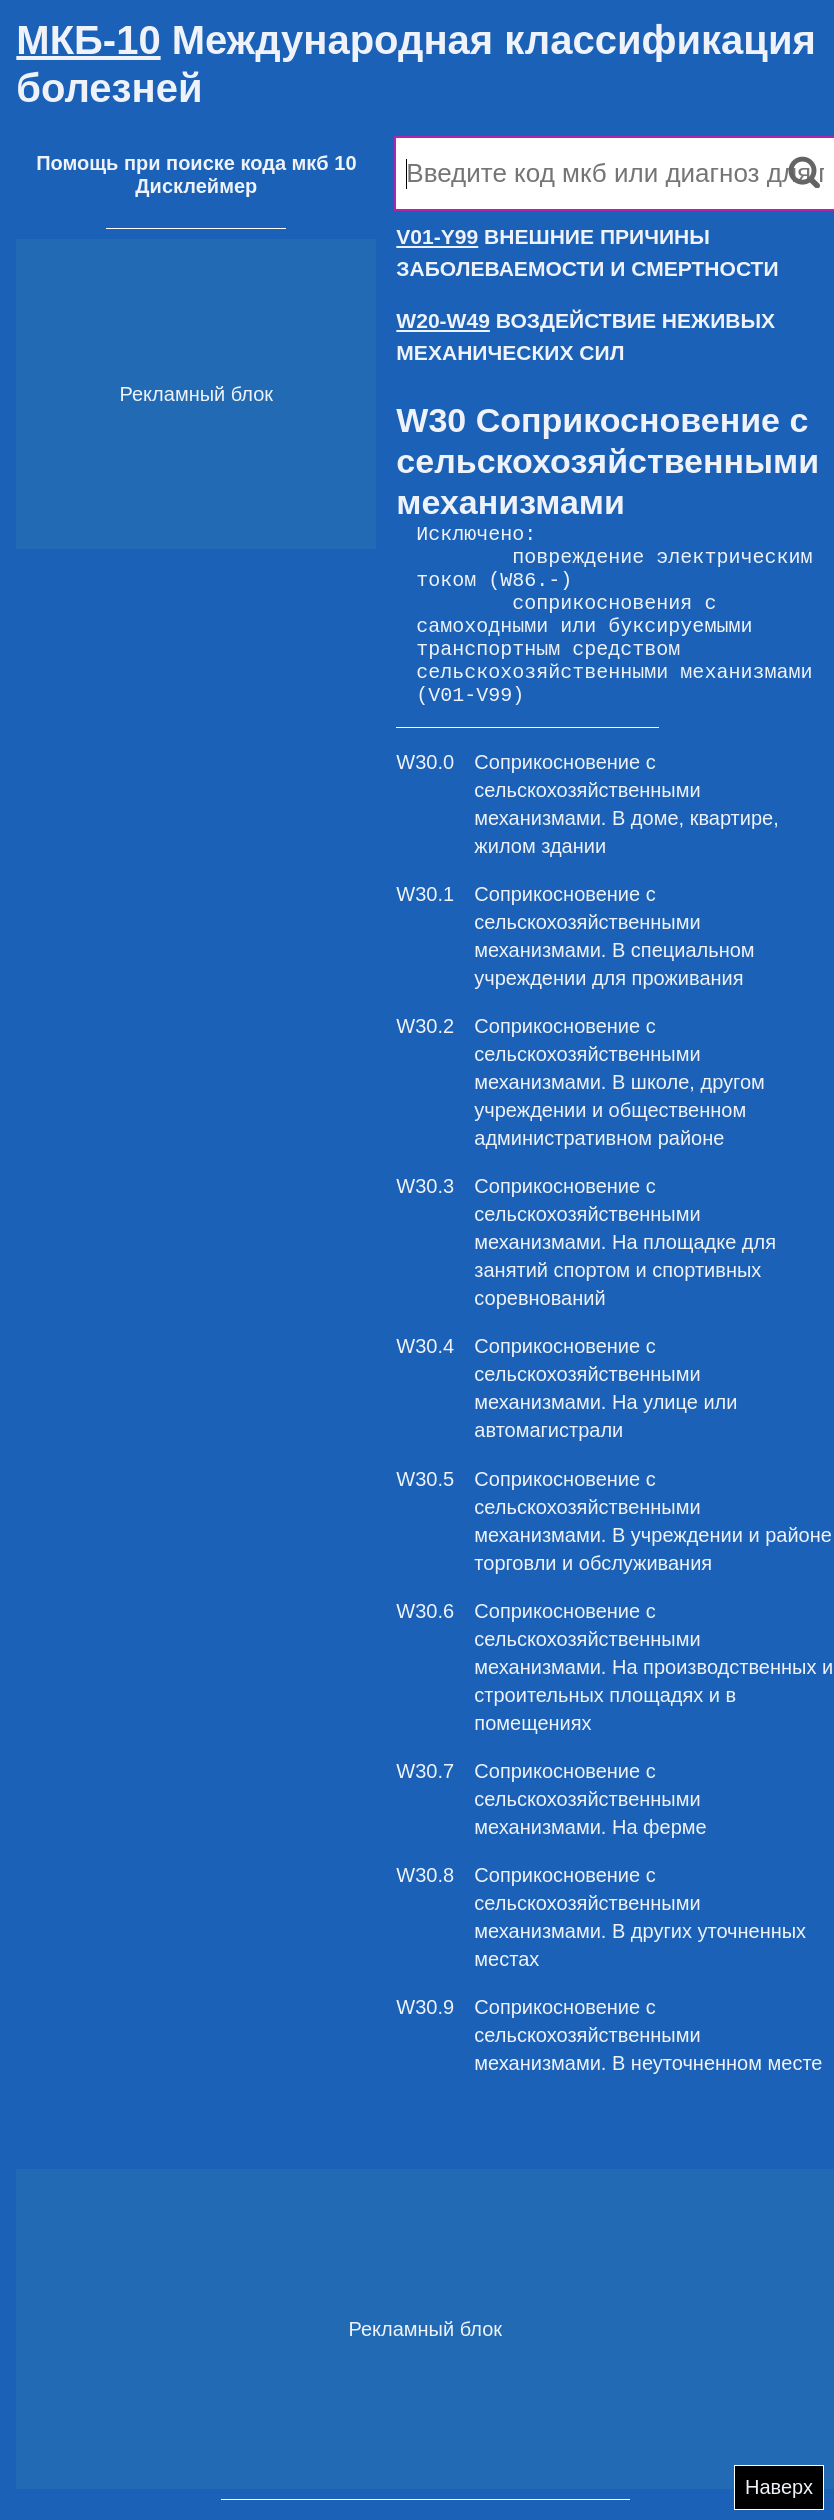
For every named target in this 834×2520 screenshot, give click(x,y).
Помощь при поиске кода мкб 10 (196, 163)
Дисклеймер (196, 186)
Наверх (779, 2487)
